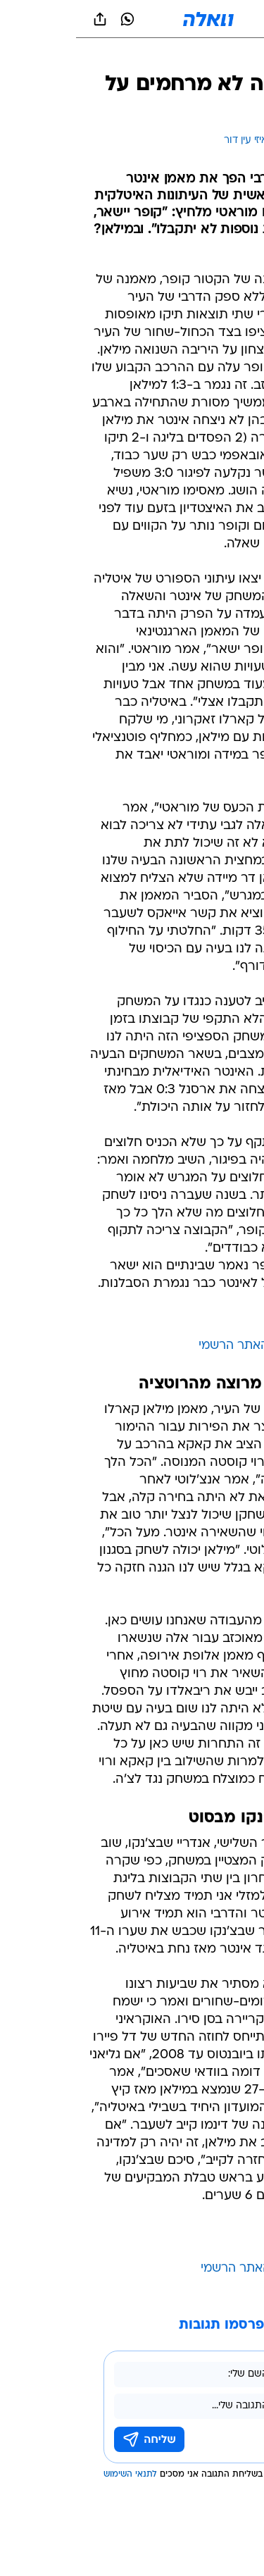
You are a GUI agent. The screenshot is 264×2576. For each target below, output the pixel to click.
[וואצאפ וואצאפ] (51, 19)
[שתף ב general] (24, 19)
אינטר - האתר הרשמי (179, 1346)
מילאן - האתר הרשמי (180, 2269)
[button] (204, 19)
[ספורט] (235, 57)
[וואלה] (132, 19)
